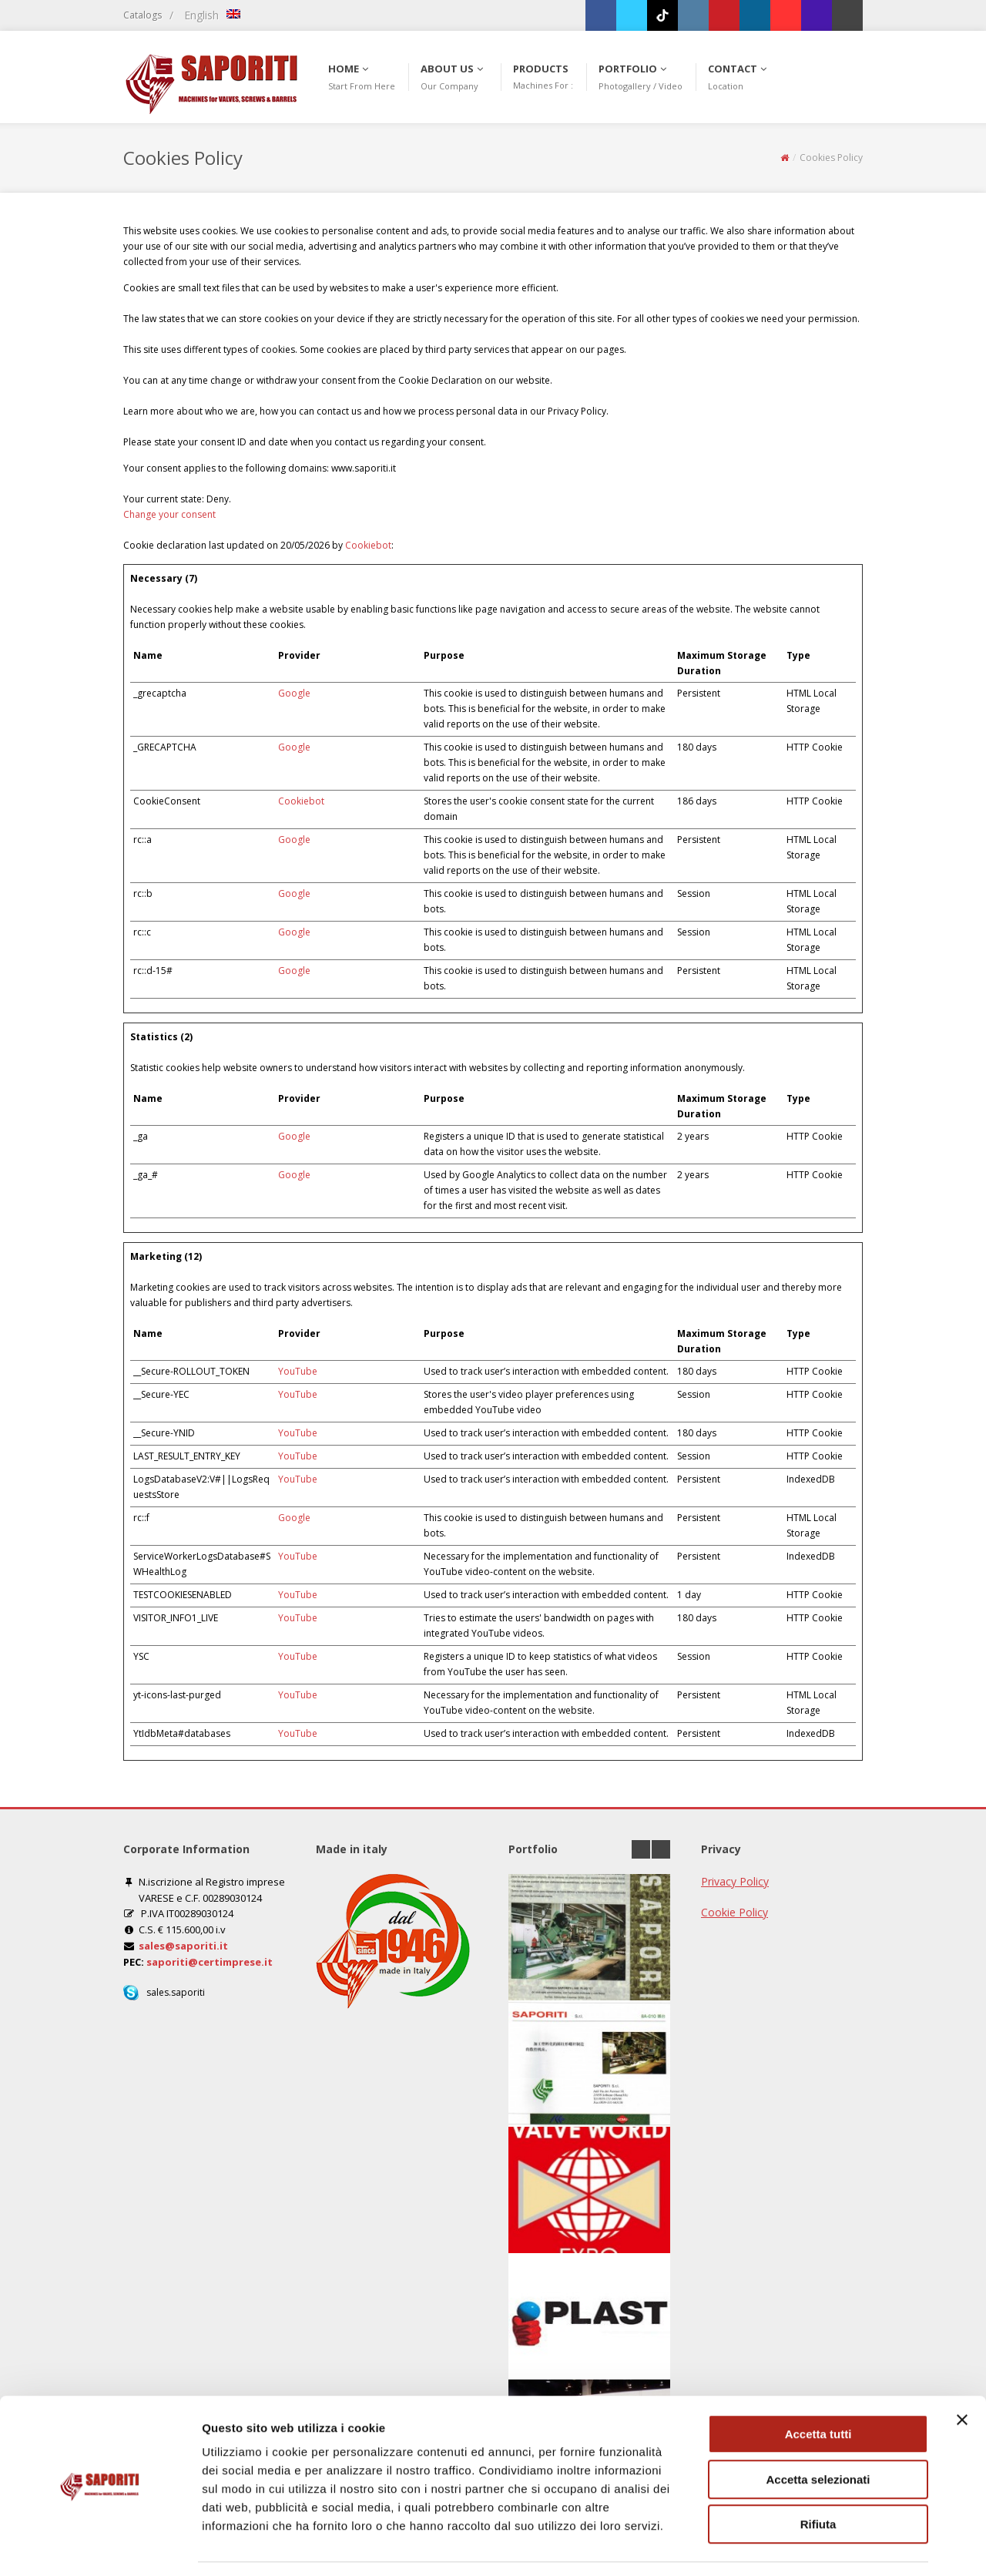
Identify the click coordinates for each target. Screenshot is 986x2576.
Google (294, 693)
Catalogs (142, 15)
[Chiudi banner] (962, 2373)
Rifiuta (818, 2477)
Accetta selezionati (818, 2433)
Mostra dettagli (810, 2545)
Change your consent (169, 514)
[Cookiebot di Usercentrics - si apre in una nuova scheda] (99, 2546)
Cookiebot (368, 545)
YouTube (297, 1371)
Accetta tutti (818, 2387)
